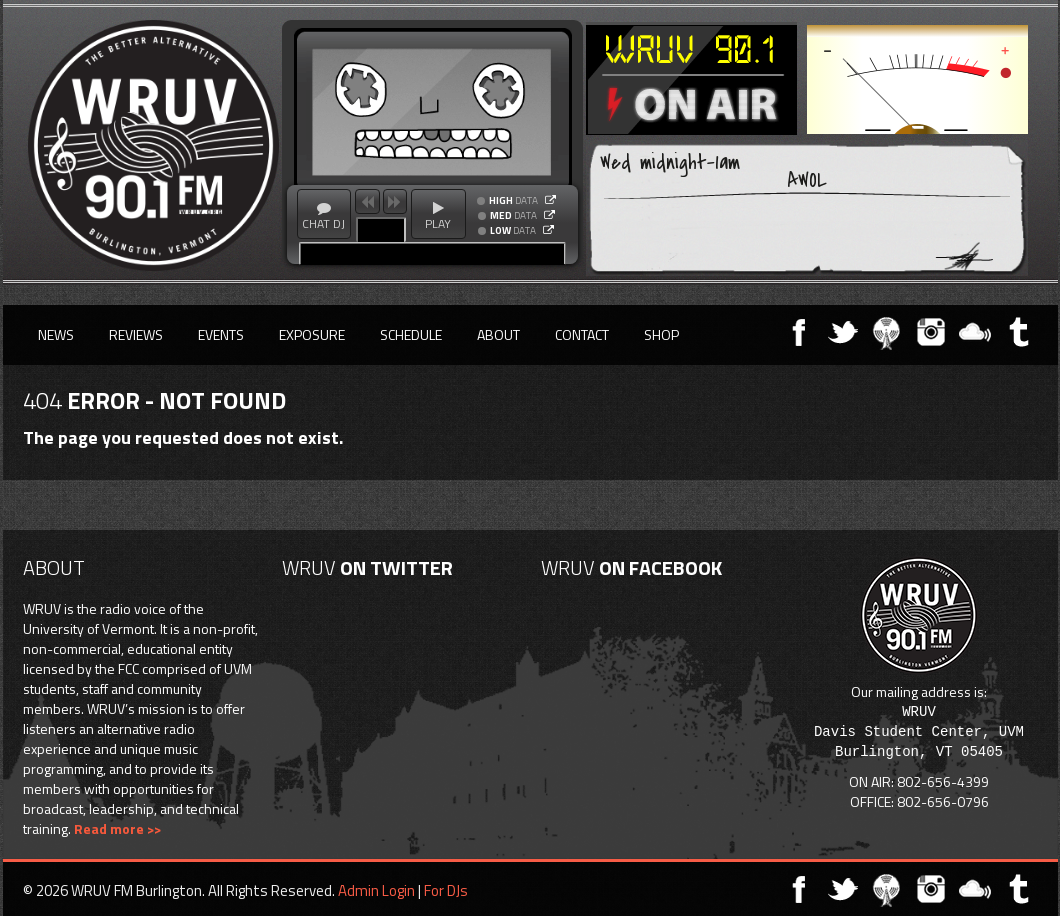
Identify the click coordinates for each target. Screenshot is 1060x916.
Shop (661, 334)
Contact (582, 334)
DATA (513, 201)
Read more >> (117, 828)
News (56, 334)
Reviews (136, 334)
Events (221, 334)
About (498, 334)
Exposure (312, 334)
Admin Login (376, 890)
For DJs (446, 890)
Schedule (411, 334)
